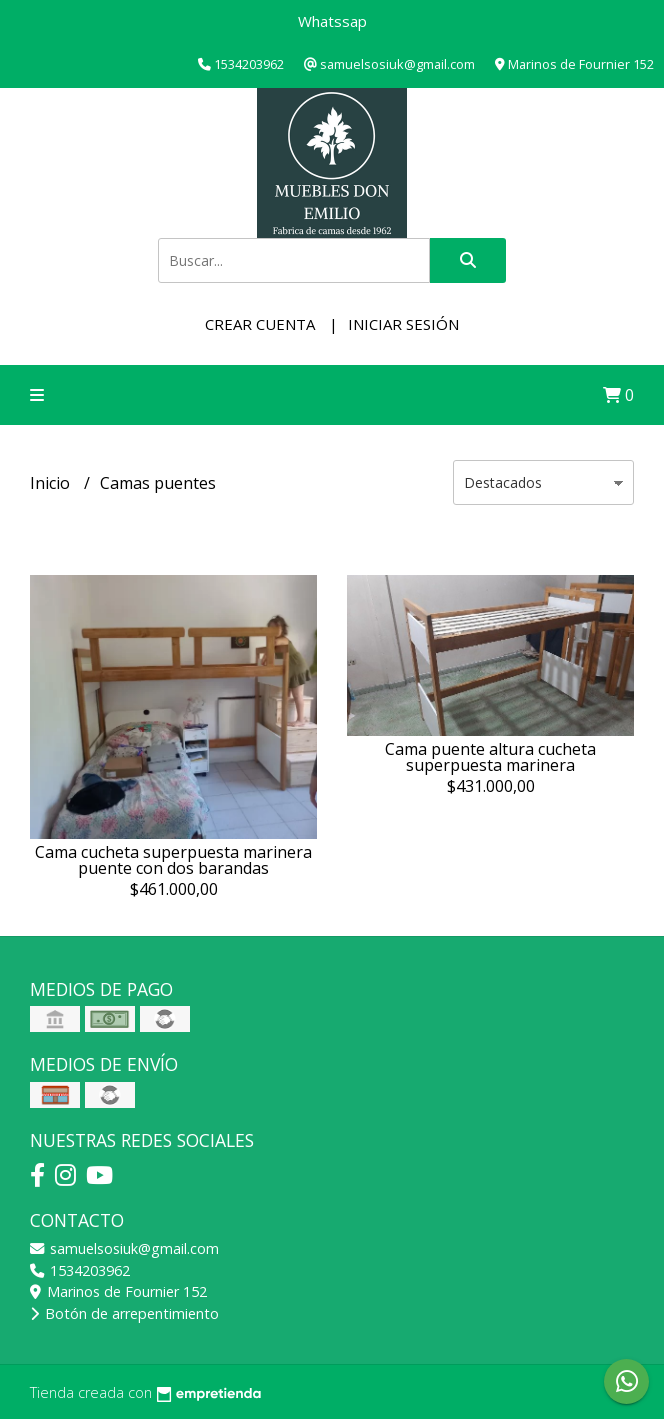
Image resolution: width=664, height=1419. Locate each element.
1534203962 (80, 1270)
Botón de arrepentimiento (124, 1313)
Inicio (52, 483)
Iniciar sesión (403, 324)
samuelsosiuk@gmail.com (124, 1248)
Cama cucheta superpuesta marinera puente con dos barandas (173, 860)
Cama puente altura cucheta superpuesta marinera (490, 757)
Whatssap (332, 21)
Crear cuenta (260, 324)
